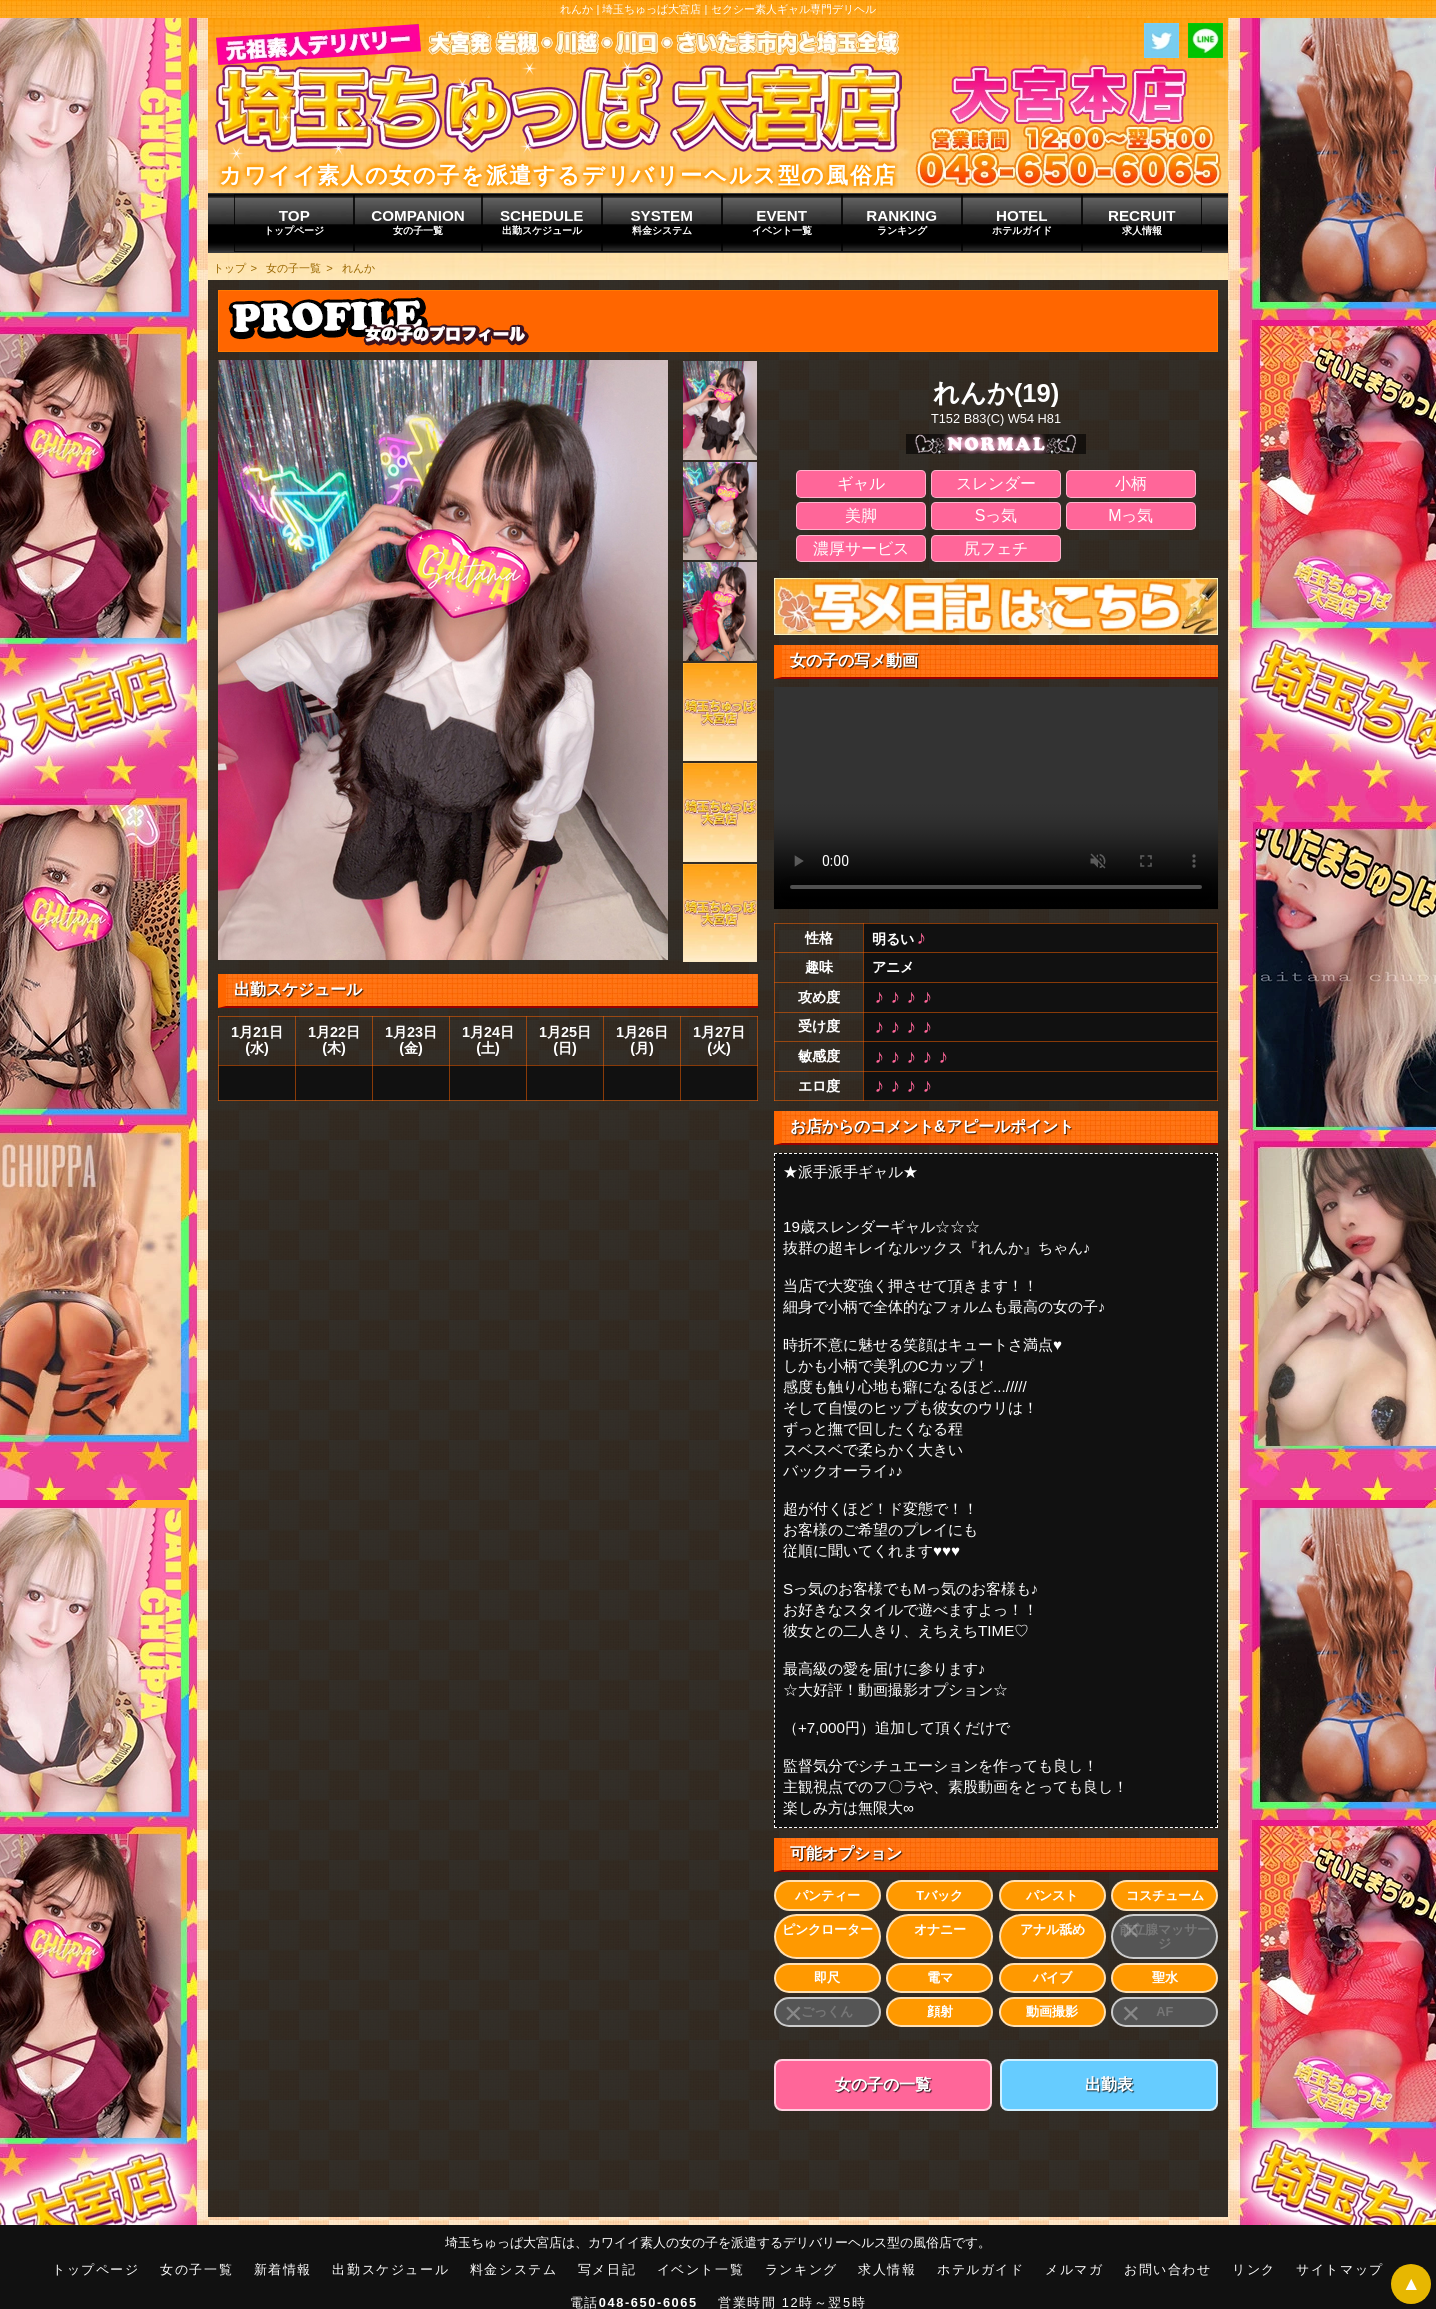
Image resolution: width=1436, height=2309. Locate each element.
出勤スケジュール (390, 2269)
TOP (294, 222)
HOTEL (1022, 222)
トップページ (96, 2269)
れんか (358, 268)
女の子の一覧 (883, 2084)
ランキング (801, 2269)
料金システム (514, 2269)
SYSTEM (662, 222)
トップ (229, 268)
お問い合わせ (1168, 2269)
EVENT (782, 222)
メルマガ (1074, 2269)
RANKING (902, 222)
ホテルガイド (981, 2269)
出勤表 (1109, 2084)
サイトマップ (1340, 2269)
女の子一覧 (293, 268)
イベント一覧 (701, 2269)
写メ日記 (607, 2269)
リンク (1254, 2269)
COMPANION (417, 222)
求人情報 (887, 2269)
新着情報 (283, 2269)
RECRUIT (1142, 222)
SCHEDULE (542, 222)
